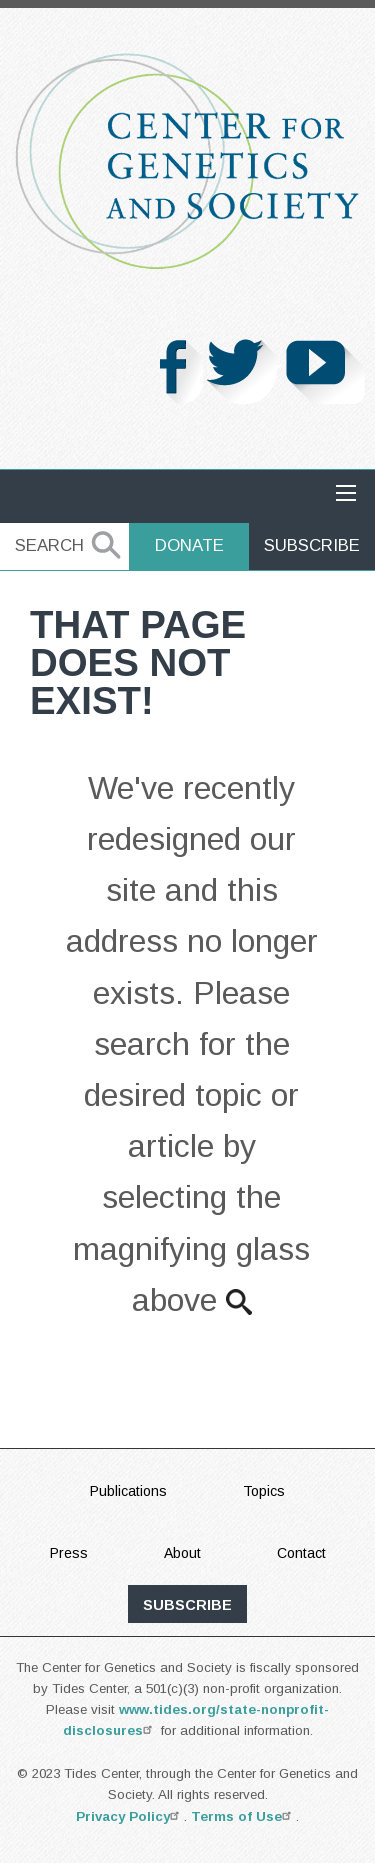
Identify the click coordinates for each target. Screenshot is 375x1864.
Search (49, 545)
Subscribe (312, 545)
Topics (264, 1491)
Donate (189, 545)
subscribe (187, 1605)
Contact (301, 1553)
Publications (128, 1491)
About (182, 1553)
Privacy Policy (130, 1816)
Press (69, 1553)
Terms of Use (243, 1816)
